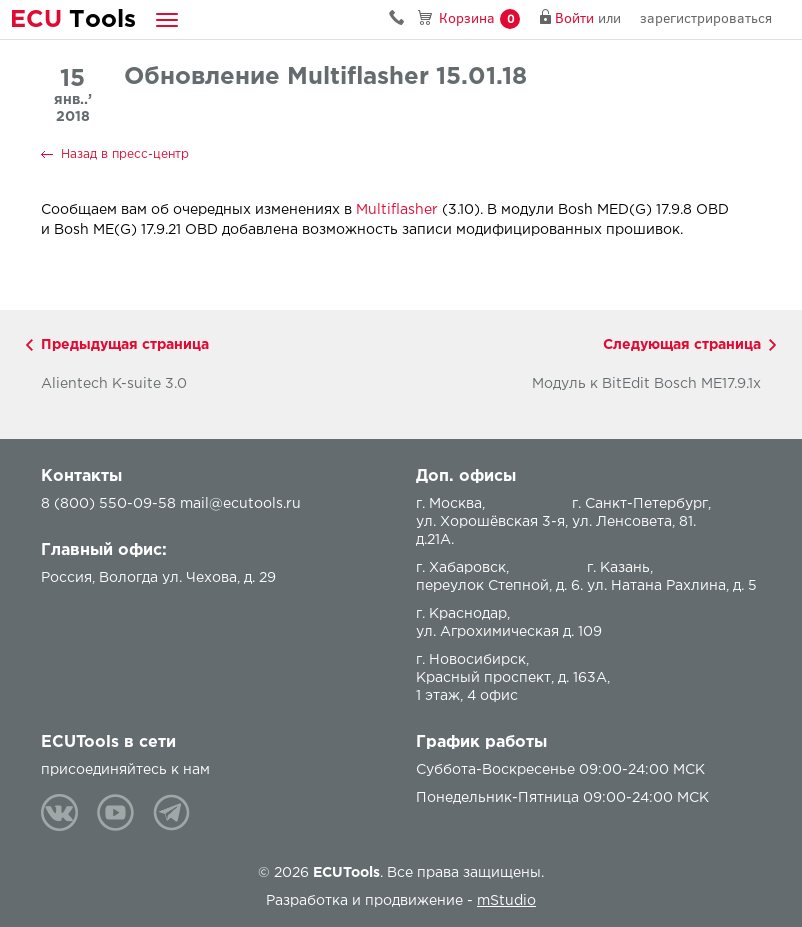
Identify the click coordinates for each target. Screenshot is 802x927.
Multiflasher (397, 210)
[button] (167, 19)
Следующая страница (682, 345)
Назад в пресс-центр (125, 154)
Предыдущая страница (125, 345)
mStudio (506, 901)
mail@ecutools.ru (240, 504)
